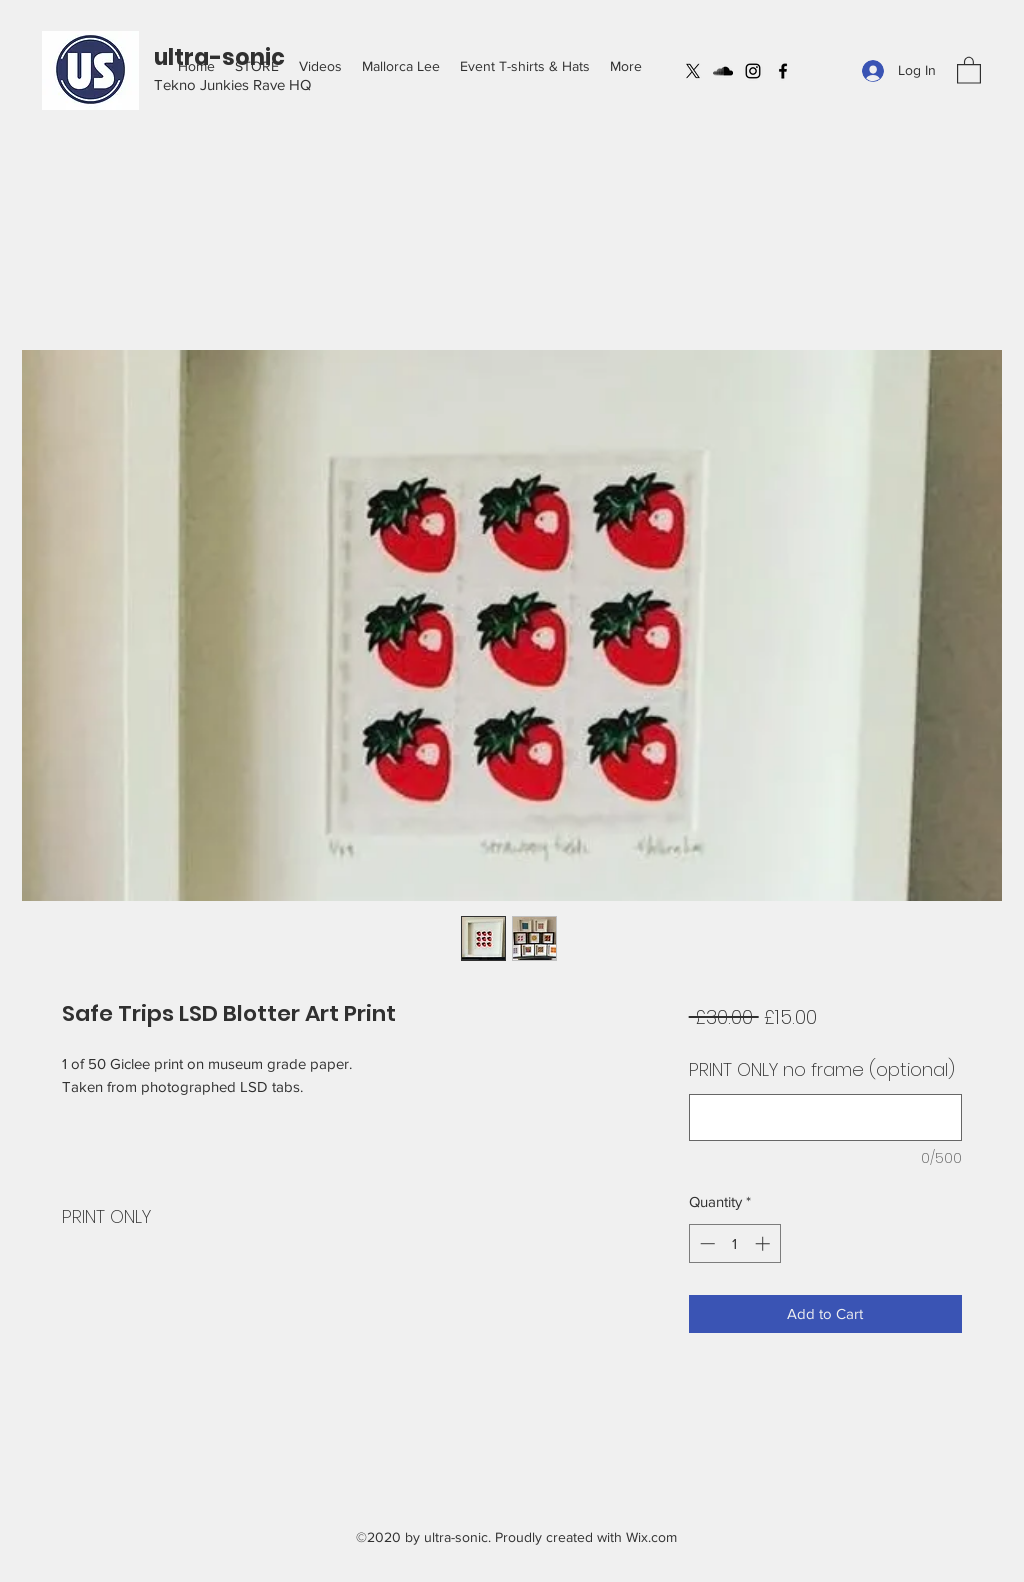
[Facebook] (783, 71)
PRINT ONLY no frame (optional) (822, 1069)
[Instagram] (753, 71)
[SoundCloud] (723, 71)
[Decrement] (705, 1243)
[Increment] (764, 1243)
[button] (257, 66)
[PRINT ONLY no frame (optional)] (825, 1117)
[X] (693, 71)
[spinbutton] (734, 1243)
